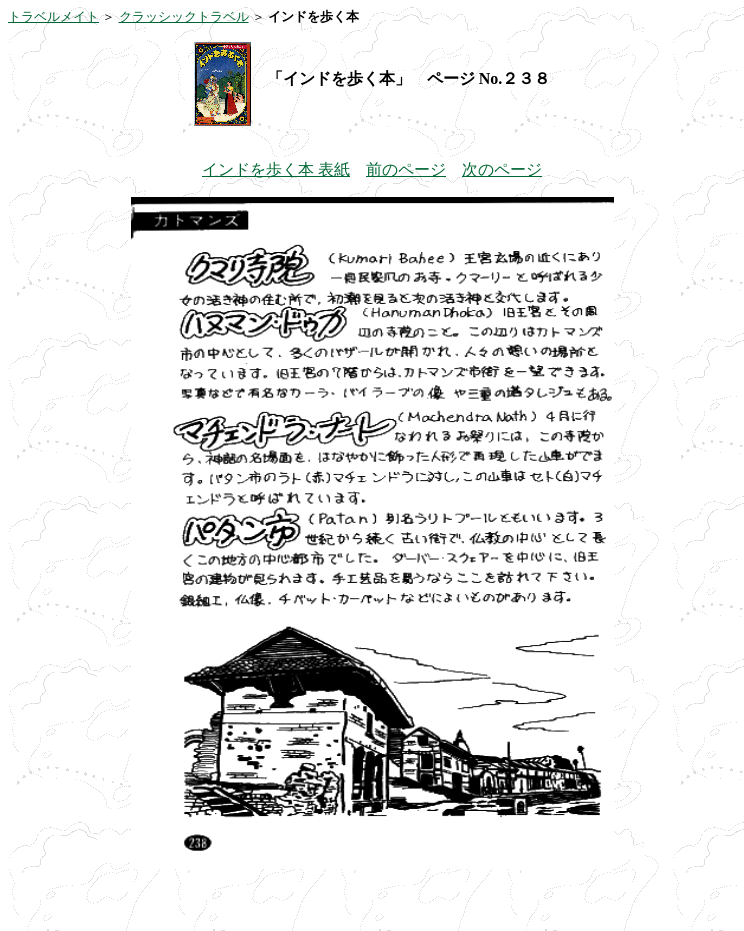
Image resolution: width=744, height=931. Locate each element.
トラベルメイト (53, 16)
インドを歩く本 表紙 (276, 169)
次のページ (502, 169)
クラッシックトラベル (184, 16)
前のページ (406, 169)
